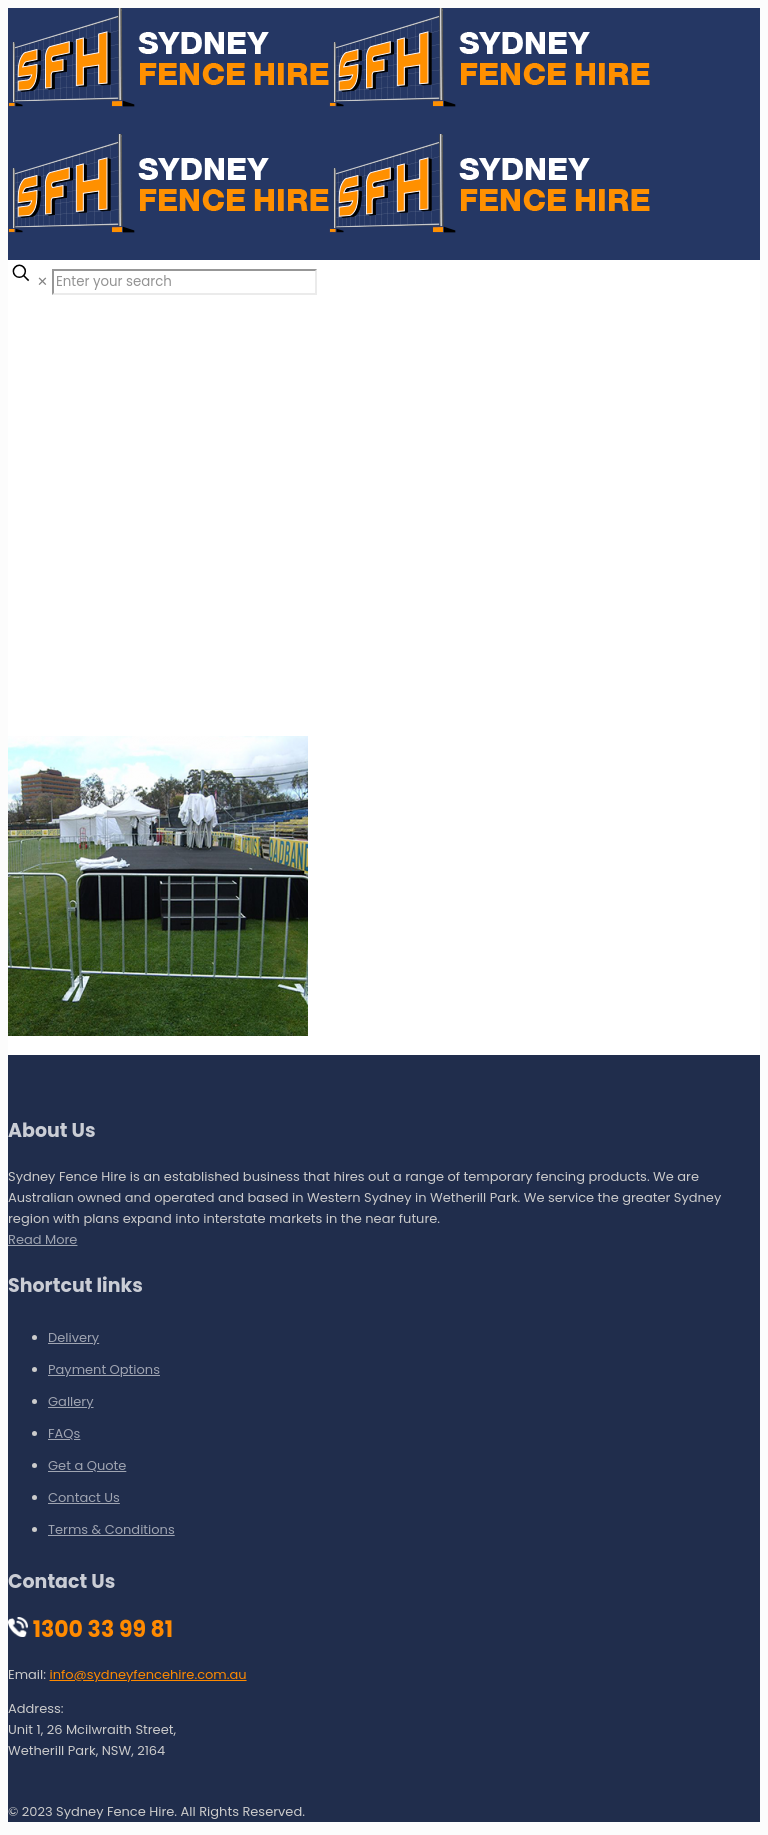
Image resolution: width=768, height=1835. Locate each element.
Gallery (71, 1401)
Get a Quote (87, 1465)
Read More (42, 1239)
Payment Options (104, 1369)
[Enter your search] (184, 282)
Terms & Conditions (111, 1529)
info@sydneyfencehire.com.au (147, 1674)
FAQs (64, 1433)
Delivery (73, 1337)
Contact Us (84, 1497)
